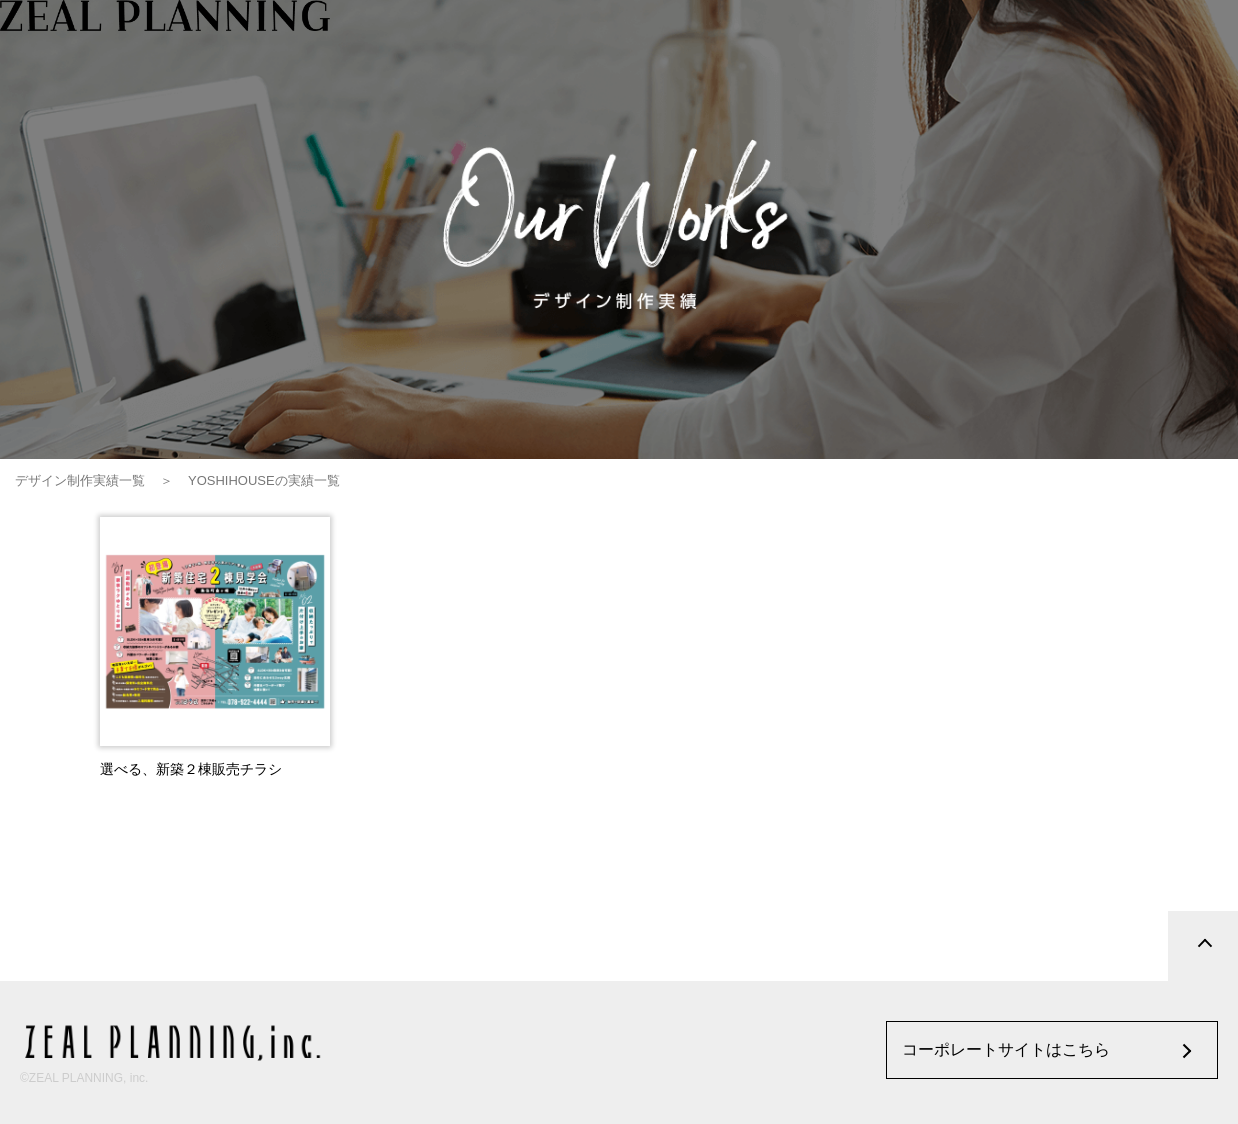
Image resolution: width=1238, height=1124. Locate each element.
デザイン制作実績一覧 (80, 480)
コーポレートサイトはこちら (1006, 1049)
